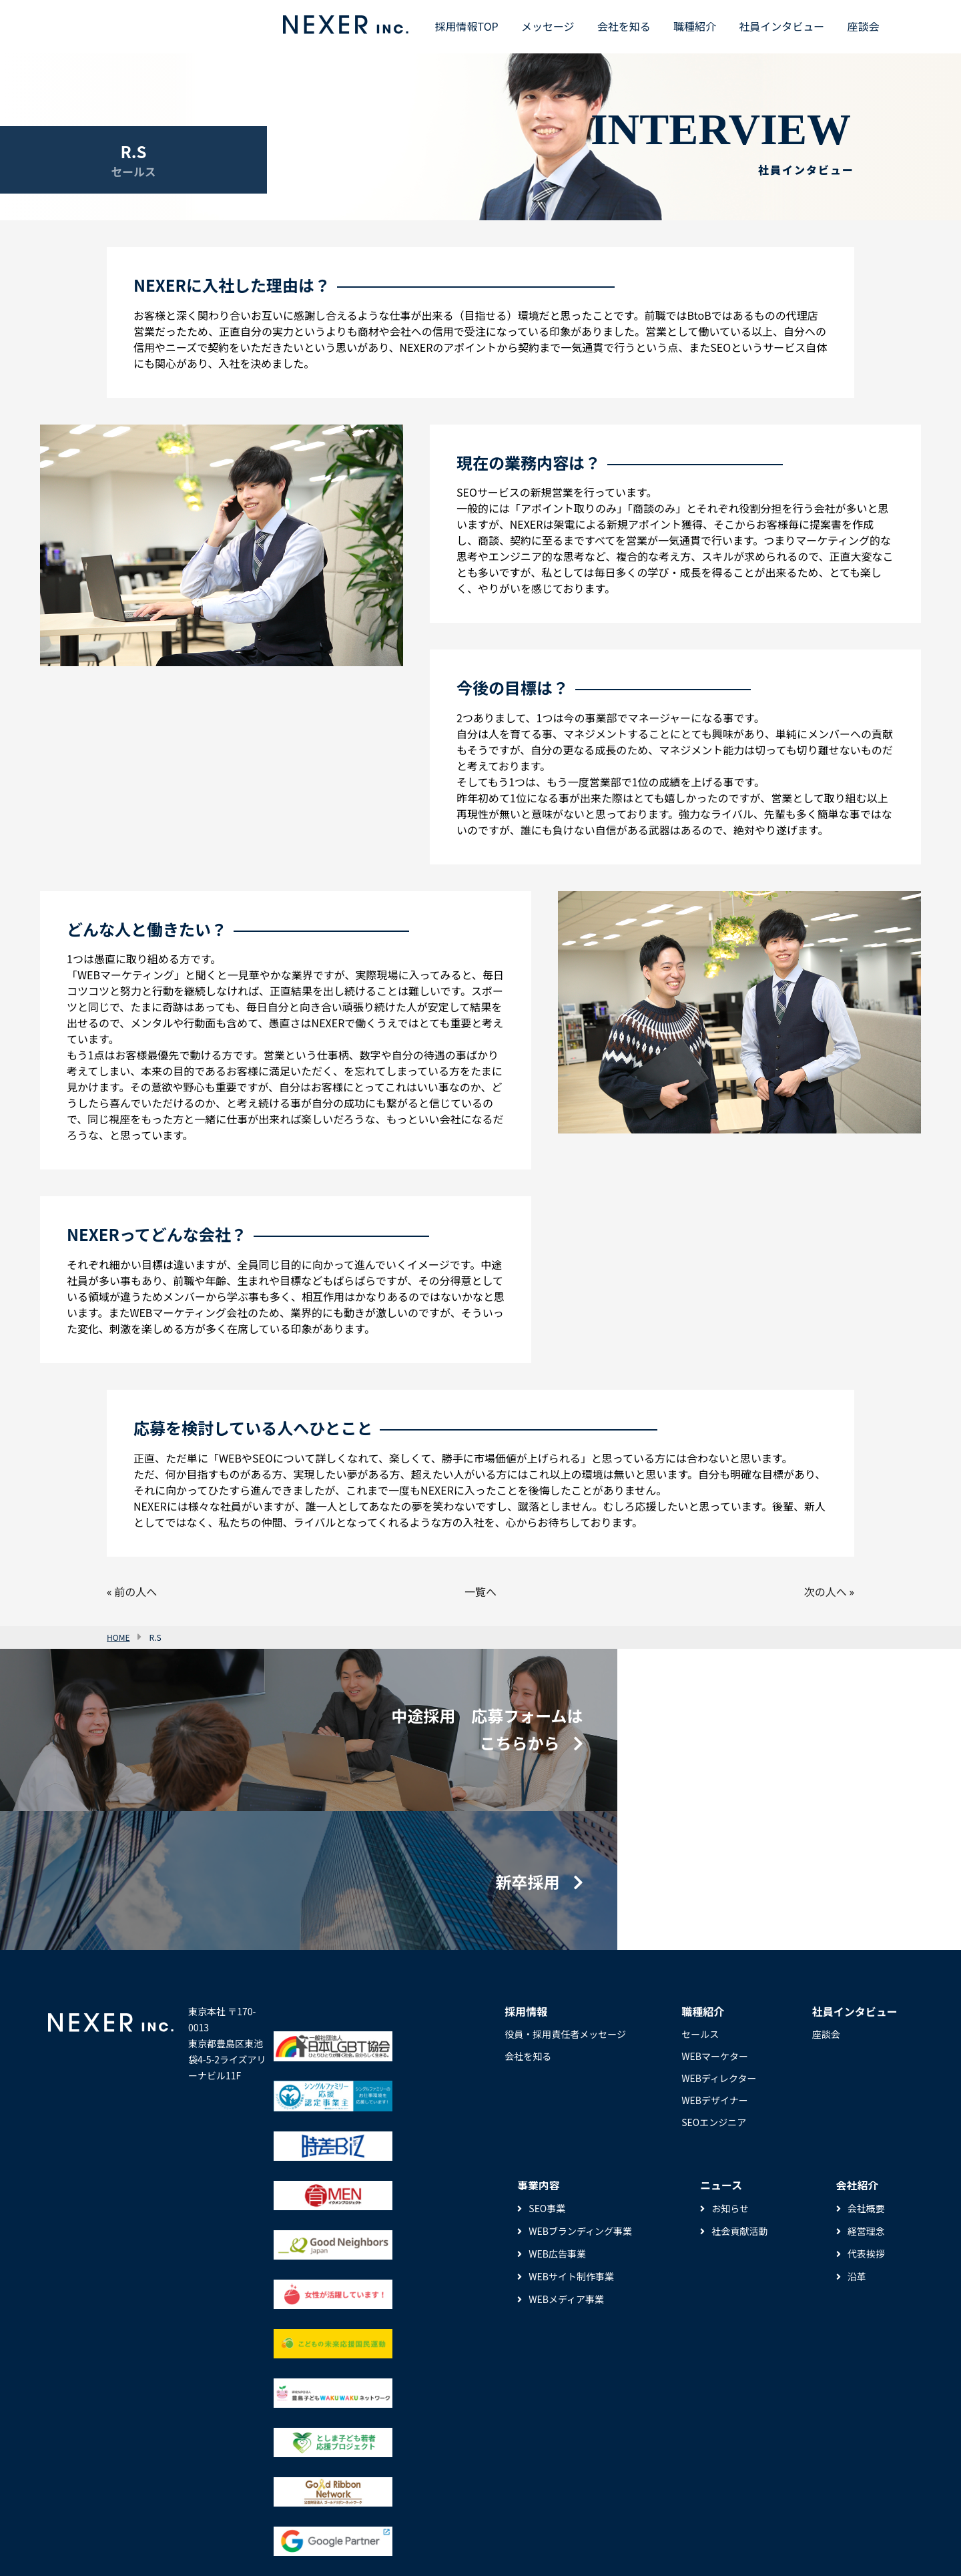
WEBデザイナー (714, 1984)
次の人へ (825, 1591)
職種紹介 (694, 26)
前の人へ (135, 1591)
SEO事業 (547, 2092)
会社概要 (866, 2092)
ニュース (66, 2547)
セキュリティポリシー (141, 2547)
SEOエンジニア (713, 2006)
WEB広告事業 (557, 2138)
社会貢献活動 (739, 2115)
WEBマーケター (714, 1940)
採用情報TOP (467, 26)
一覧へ (480, 1591)
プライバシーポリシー (245, 2547)
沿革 (857, 2160)
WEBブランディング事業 (580, 2115)
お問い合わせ (398, 2547)
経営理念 (866, 2115)
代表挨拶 (866, 2138)
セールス (700, 1918)
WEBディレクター (718, 1962)
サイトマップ (331, 2547)
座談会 (863, 26)
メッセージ (548, 26)
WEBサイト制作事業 (571, 2160)
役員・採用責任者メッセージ (565, 1918)
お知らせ (730, 2092)
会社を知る (624, 26)
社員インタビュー (781, 26)
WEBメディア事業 (566, 2183)
